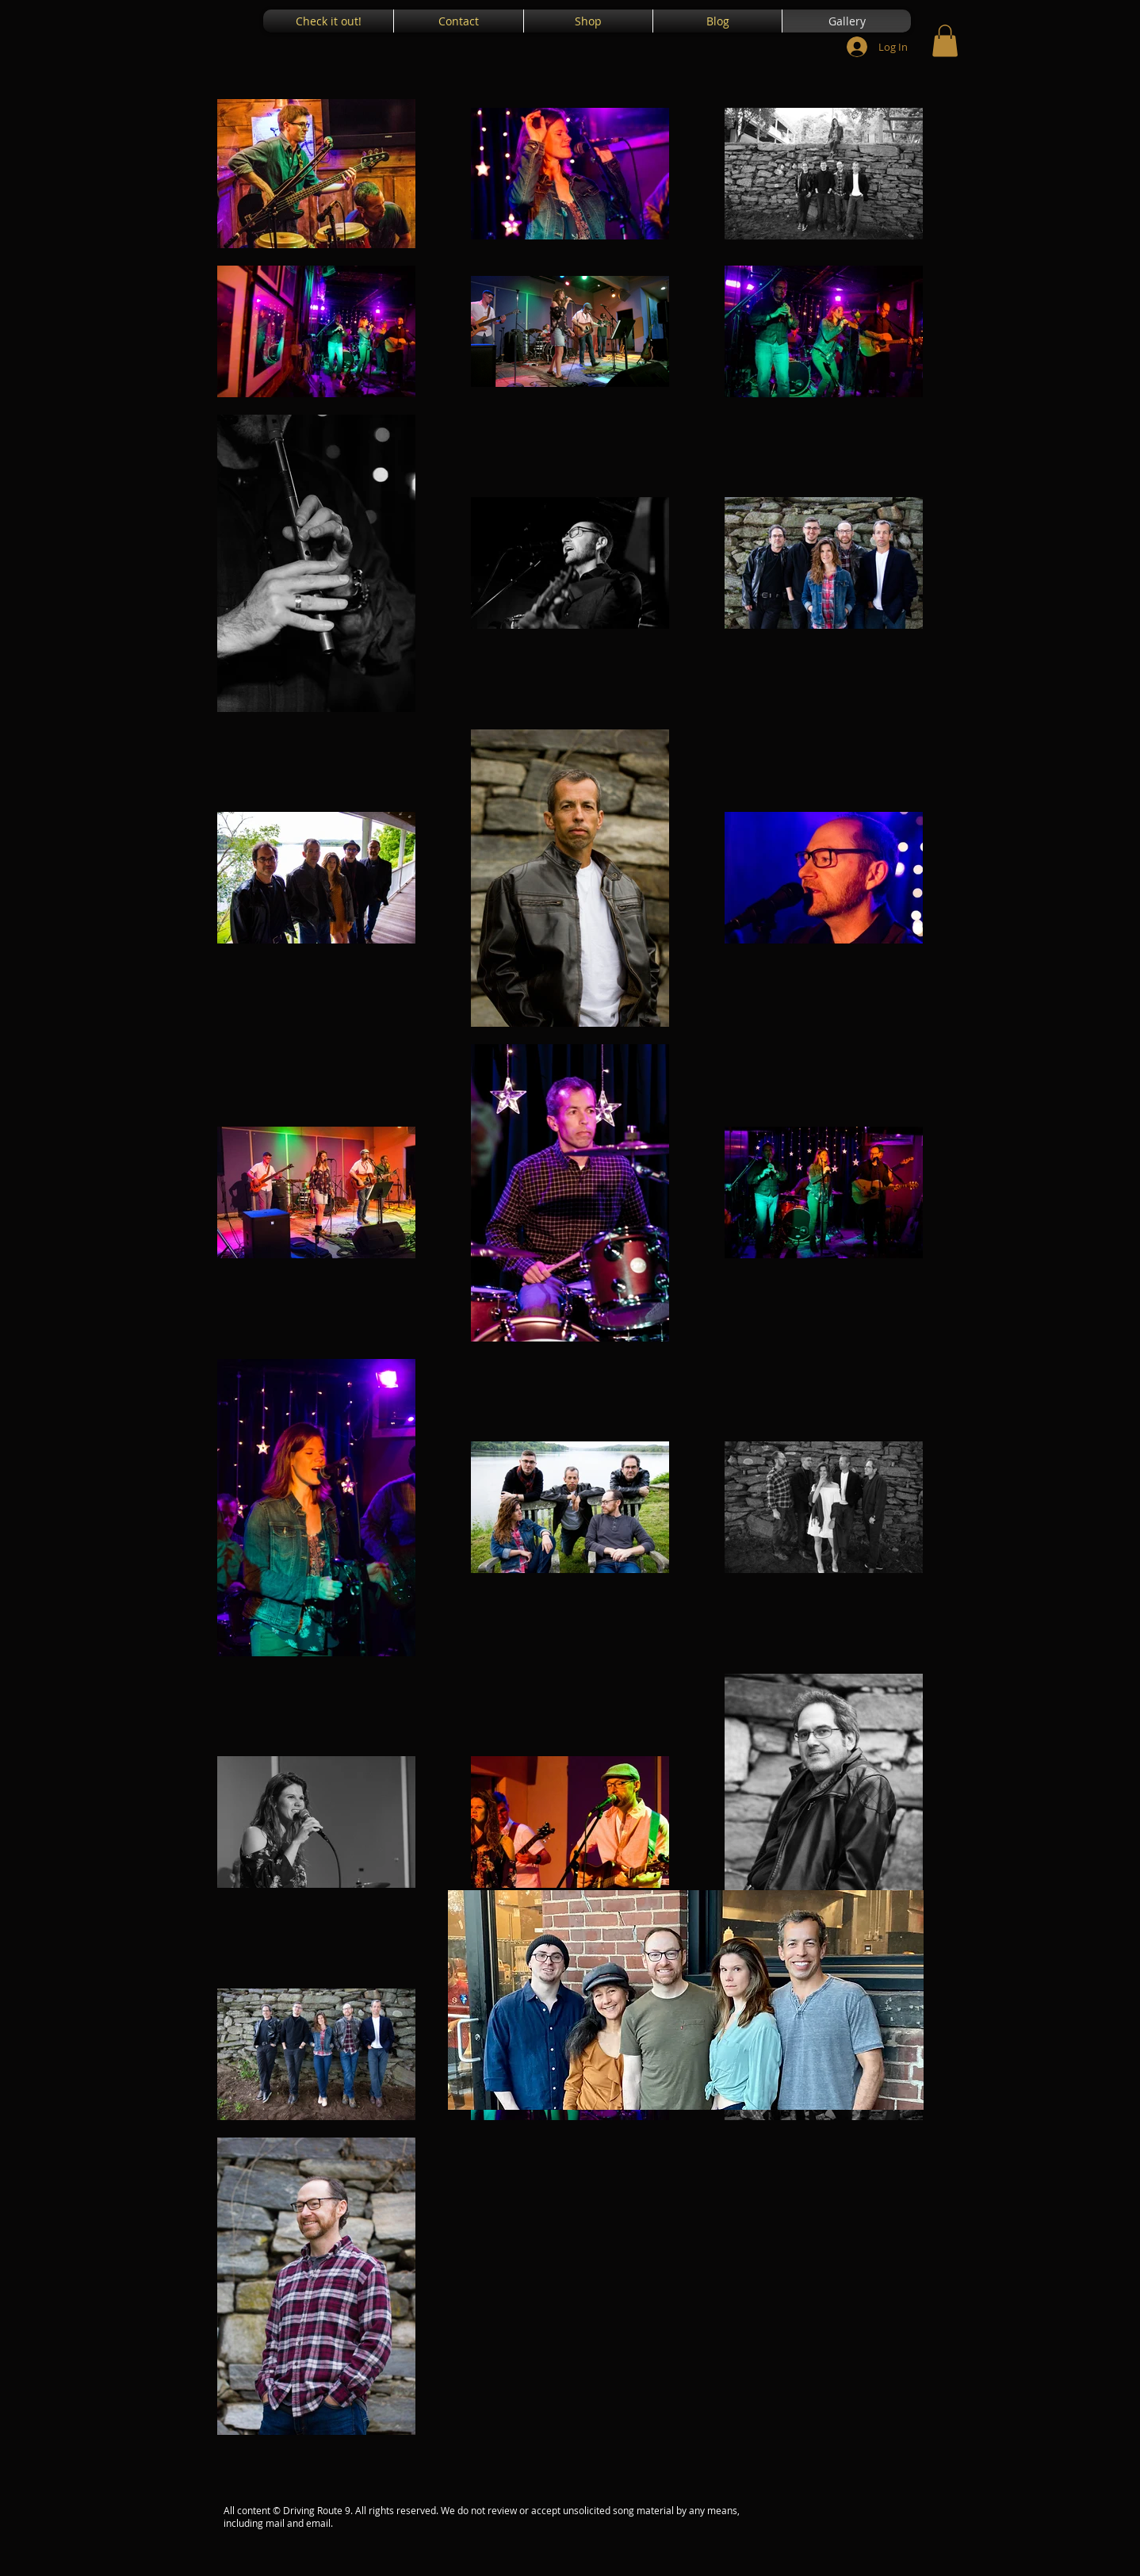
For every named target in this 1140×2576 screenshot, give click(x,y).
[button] (945, 41)
